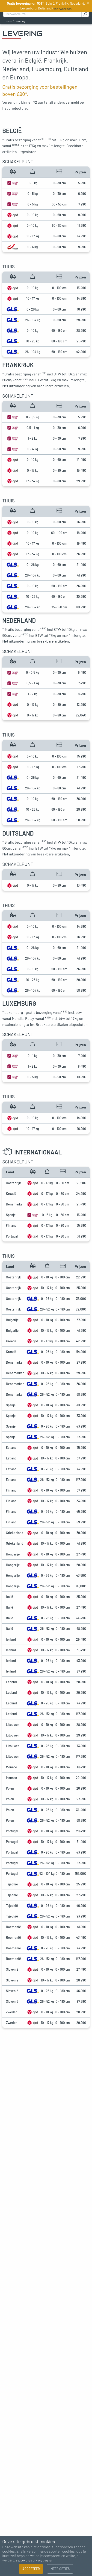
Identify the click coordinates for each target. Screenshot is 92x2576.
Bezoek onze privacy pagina (34, 2560)
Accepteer (31, 2569)
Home (8, 21)
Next (87, 2080)
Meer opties (60, 2569)
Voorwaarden (62, 8)
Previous (4, 2080)
